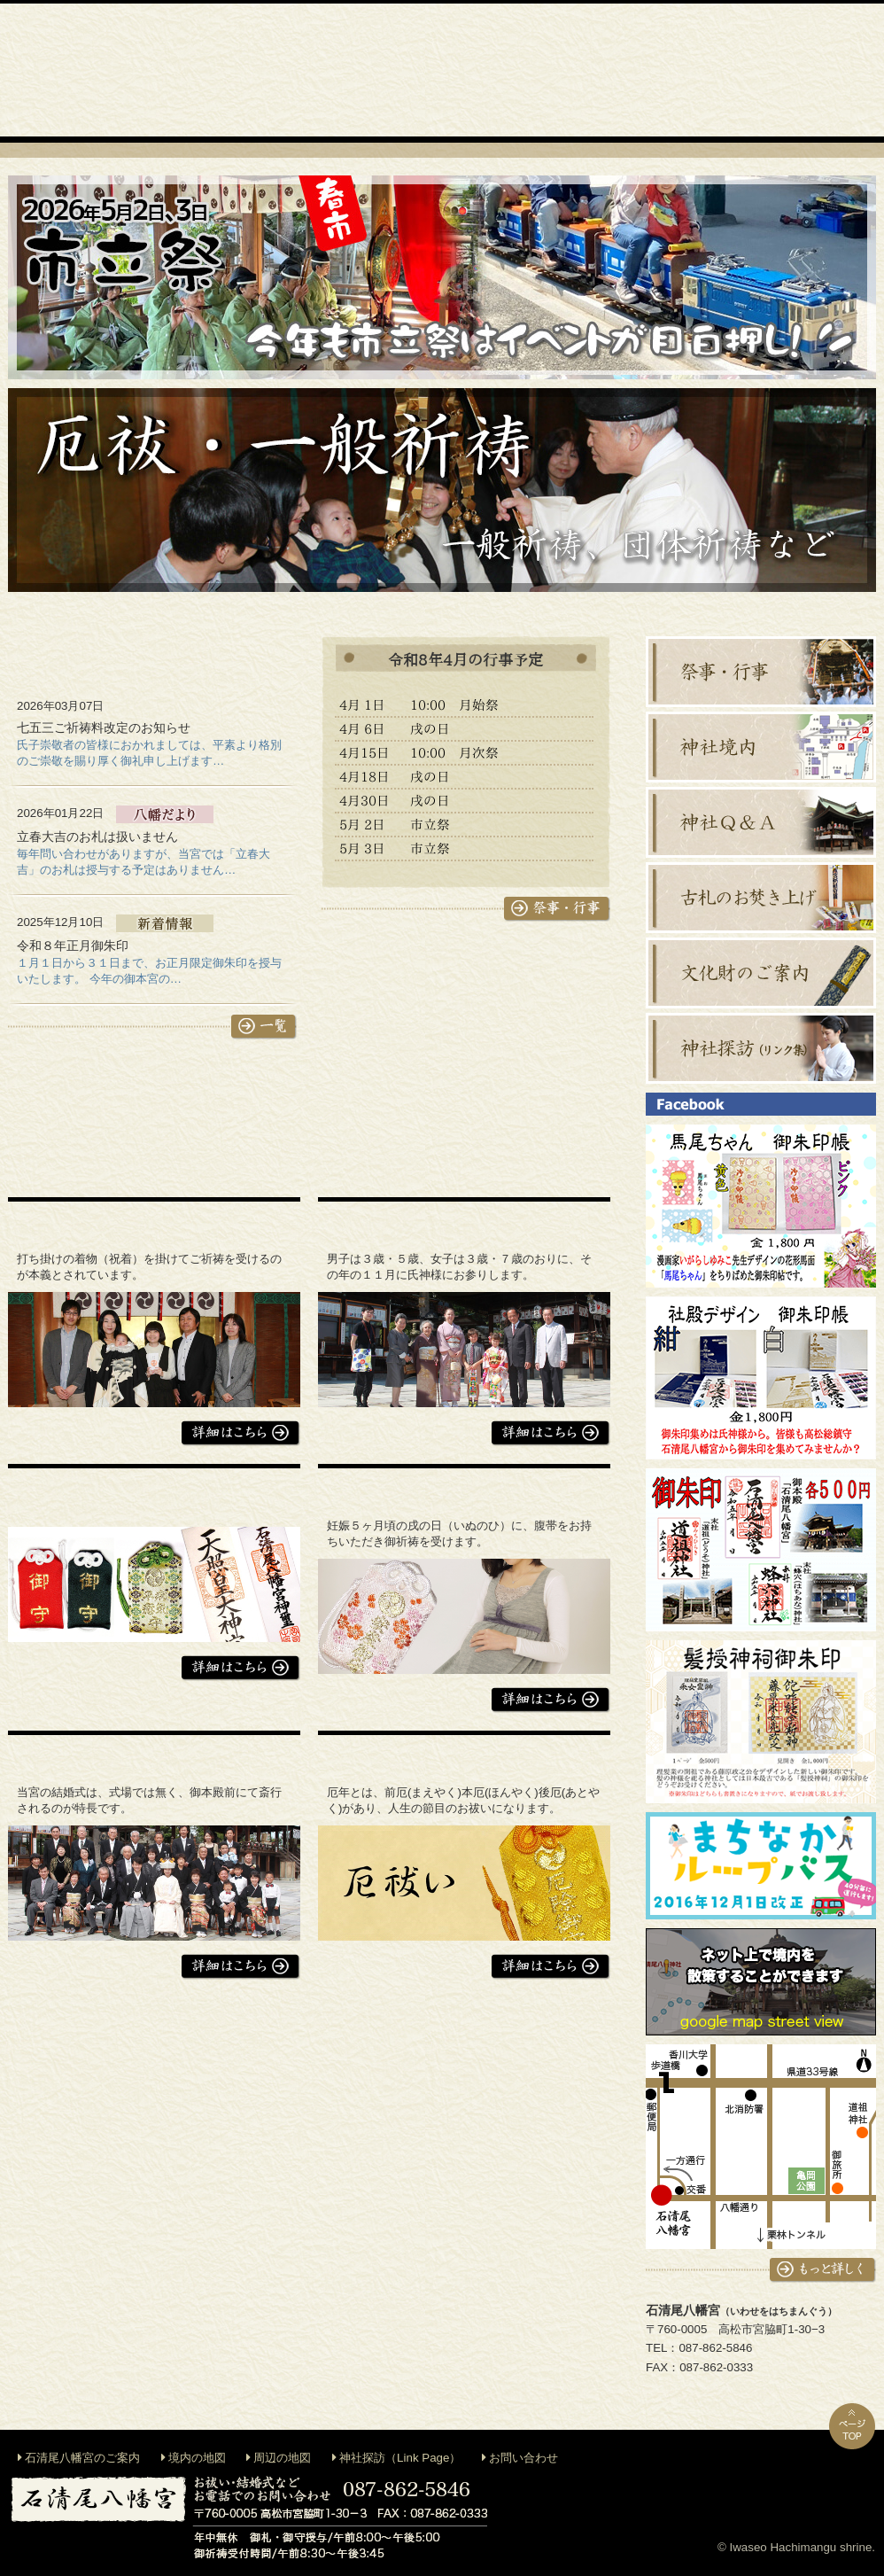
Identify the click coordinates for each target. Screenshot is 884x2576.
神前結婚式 (601, 70)
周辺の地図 (282, 2457)
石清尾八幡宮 (91, 230)
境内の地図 (197, 2457)
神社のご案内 (282, 70)
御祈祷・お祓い (389, 70)
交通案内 (814, 70)
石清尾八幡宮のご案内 (82, 2457)
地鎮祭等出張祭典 (495, 70)
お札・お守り (708, 70)
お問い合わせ (523, 2457)
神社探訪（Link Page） (400, 2457)
